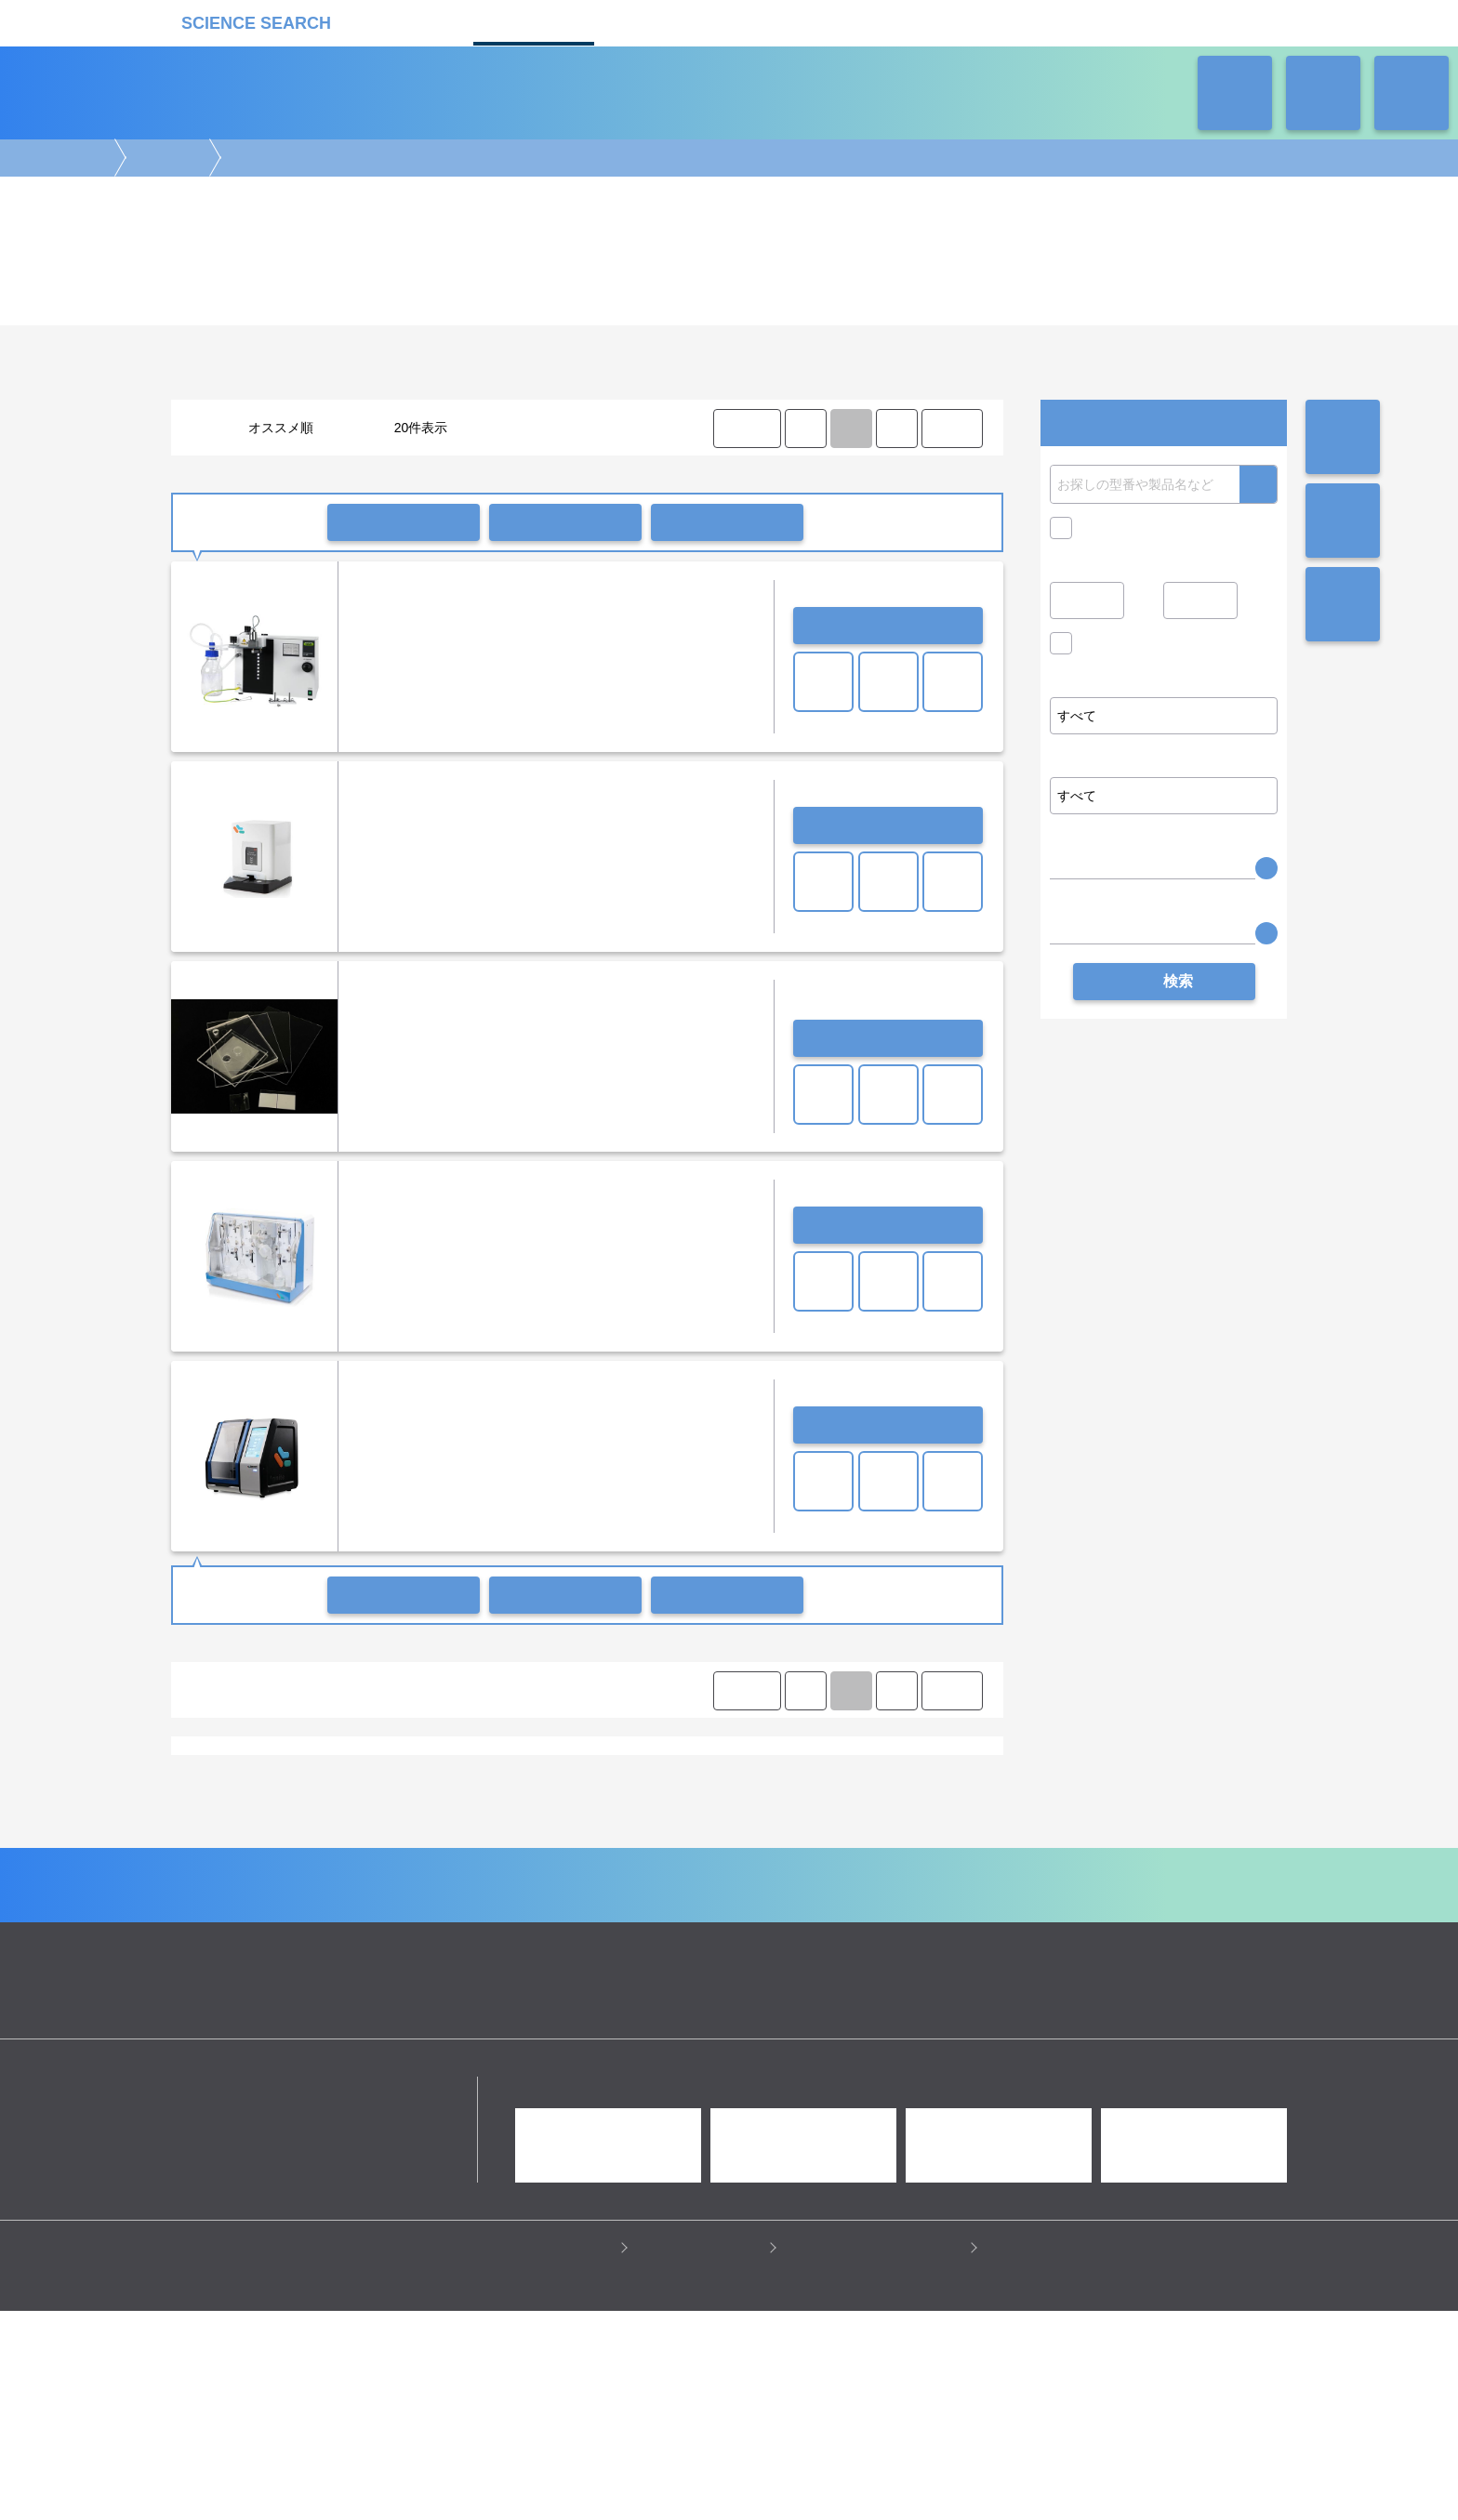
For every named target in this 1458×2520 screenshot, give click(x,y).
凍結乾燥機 (778, 1774)
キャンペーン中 (1125, 528)
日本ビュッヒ (655, 1824)
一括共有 (565, 522)
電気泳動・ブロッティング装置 (364, 1874)
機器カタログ (533, 21)
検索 (1258, 484)
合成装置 (165, 158)
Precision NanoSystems (252, 1824)
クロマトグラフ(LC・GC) (373, 1892)
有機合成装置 (223, 1774)
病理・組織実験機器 (800, 1874)
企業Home (525, 2072)
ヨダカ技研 (575, 1824)
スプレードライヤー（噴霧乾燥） (530, 1774)
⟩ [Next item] (896, 428)
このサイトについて (703, 2455)
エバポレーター (314, 1774)
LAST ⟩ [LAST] (951, 428)
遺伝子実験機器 (229, 1874)
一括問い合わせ (403, 522)
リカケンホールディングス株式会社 (303, 2297)
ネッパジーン (366, 1824)
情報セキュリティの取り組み (878, 2455)
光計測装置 (774, 1892)
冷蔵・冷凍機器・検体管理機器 (697, 1910)
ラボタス (794, 21)
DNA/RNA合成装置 (682, 1774)
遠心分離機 (573, 1910)
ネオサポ (924, 21)
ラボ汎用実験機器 (838, 1910)
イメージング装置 (505, 1874)
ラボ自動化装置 (337, 1910)
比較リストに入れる (727, 522)
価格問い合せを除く (1138, 648)
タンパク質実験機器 (871, 1892)
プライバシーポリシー (549, 2455)
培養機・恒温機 (908, 1874)
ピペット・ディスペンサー (460, 1910)
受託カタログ (664, 21)
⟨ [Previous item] (805, 428)
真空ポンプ (400, 1774)
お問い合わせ (888, 625)
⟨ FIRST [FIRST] (746, 428)
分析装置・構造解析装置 (603, 1892)
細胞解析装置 (698, 1874)
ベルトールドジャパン (473, 1824)
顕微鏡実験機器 (607, 1874)
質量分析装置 (490, 1892)
